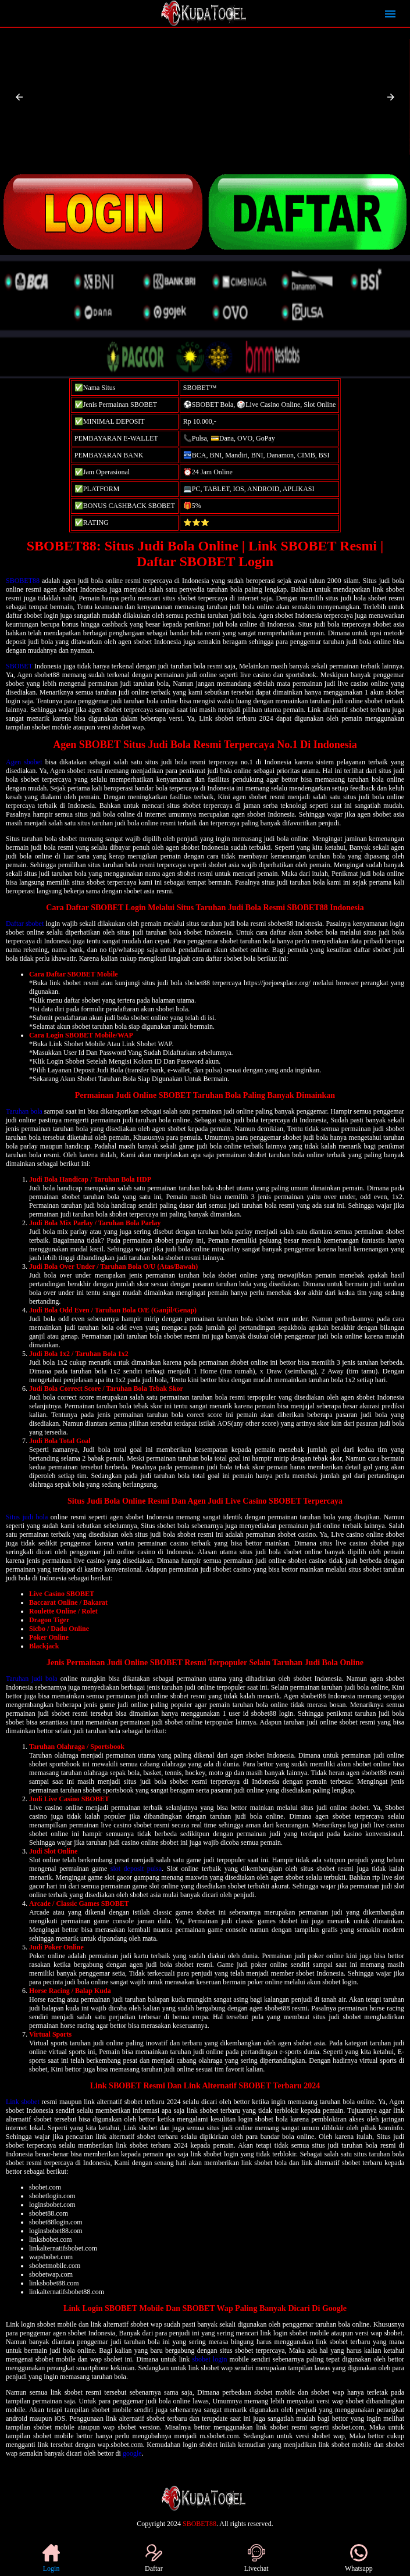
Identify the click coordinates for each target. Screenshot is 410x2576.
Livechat (256, 2558)
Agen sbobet (24, 762)
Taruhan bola (24, 1111)
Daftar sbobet (25, 924)
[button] (19, 97)
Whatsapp (359, 2558)
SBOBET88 (23, 581)
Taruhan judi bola (32, 1679)
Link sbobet (23, 2102)
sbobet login (209, 2359)
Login (51, 2558)
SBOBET (19, 666)
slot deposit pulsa (136, 1869)
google (132, 2453)
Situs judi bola (27, 1517)
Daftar (154, 2558)
